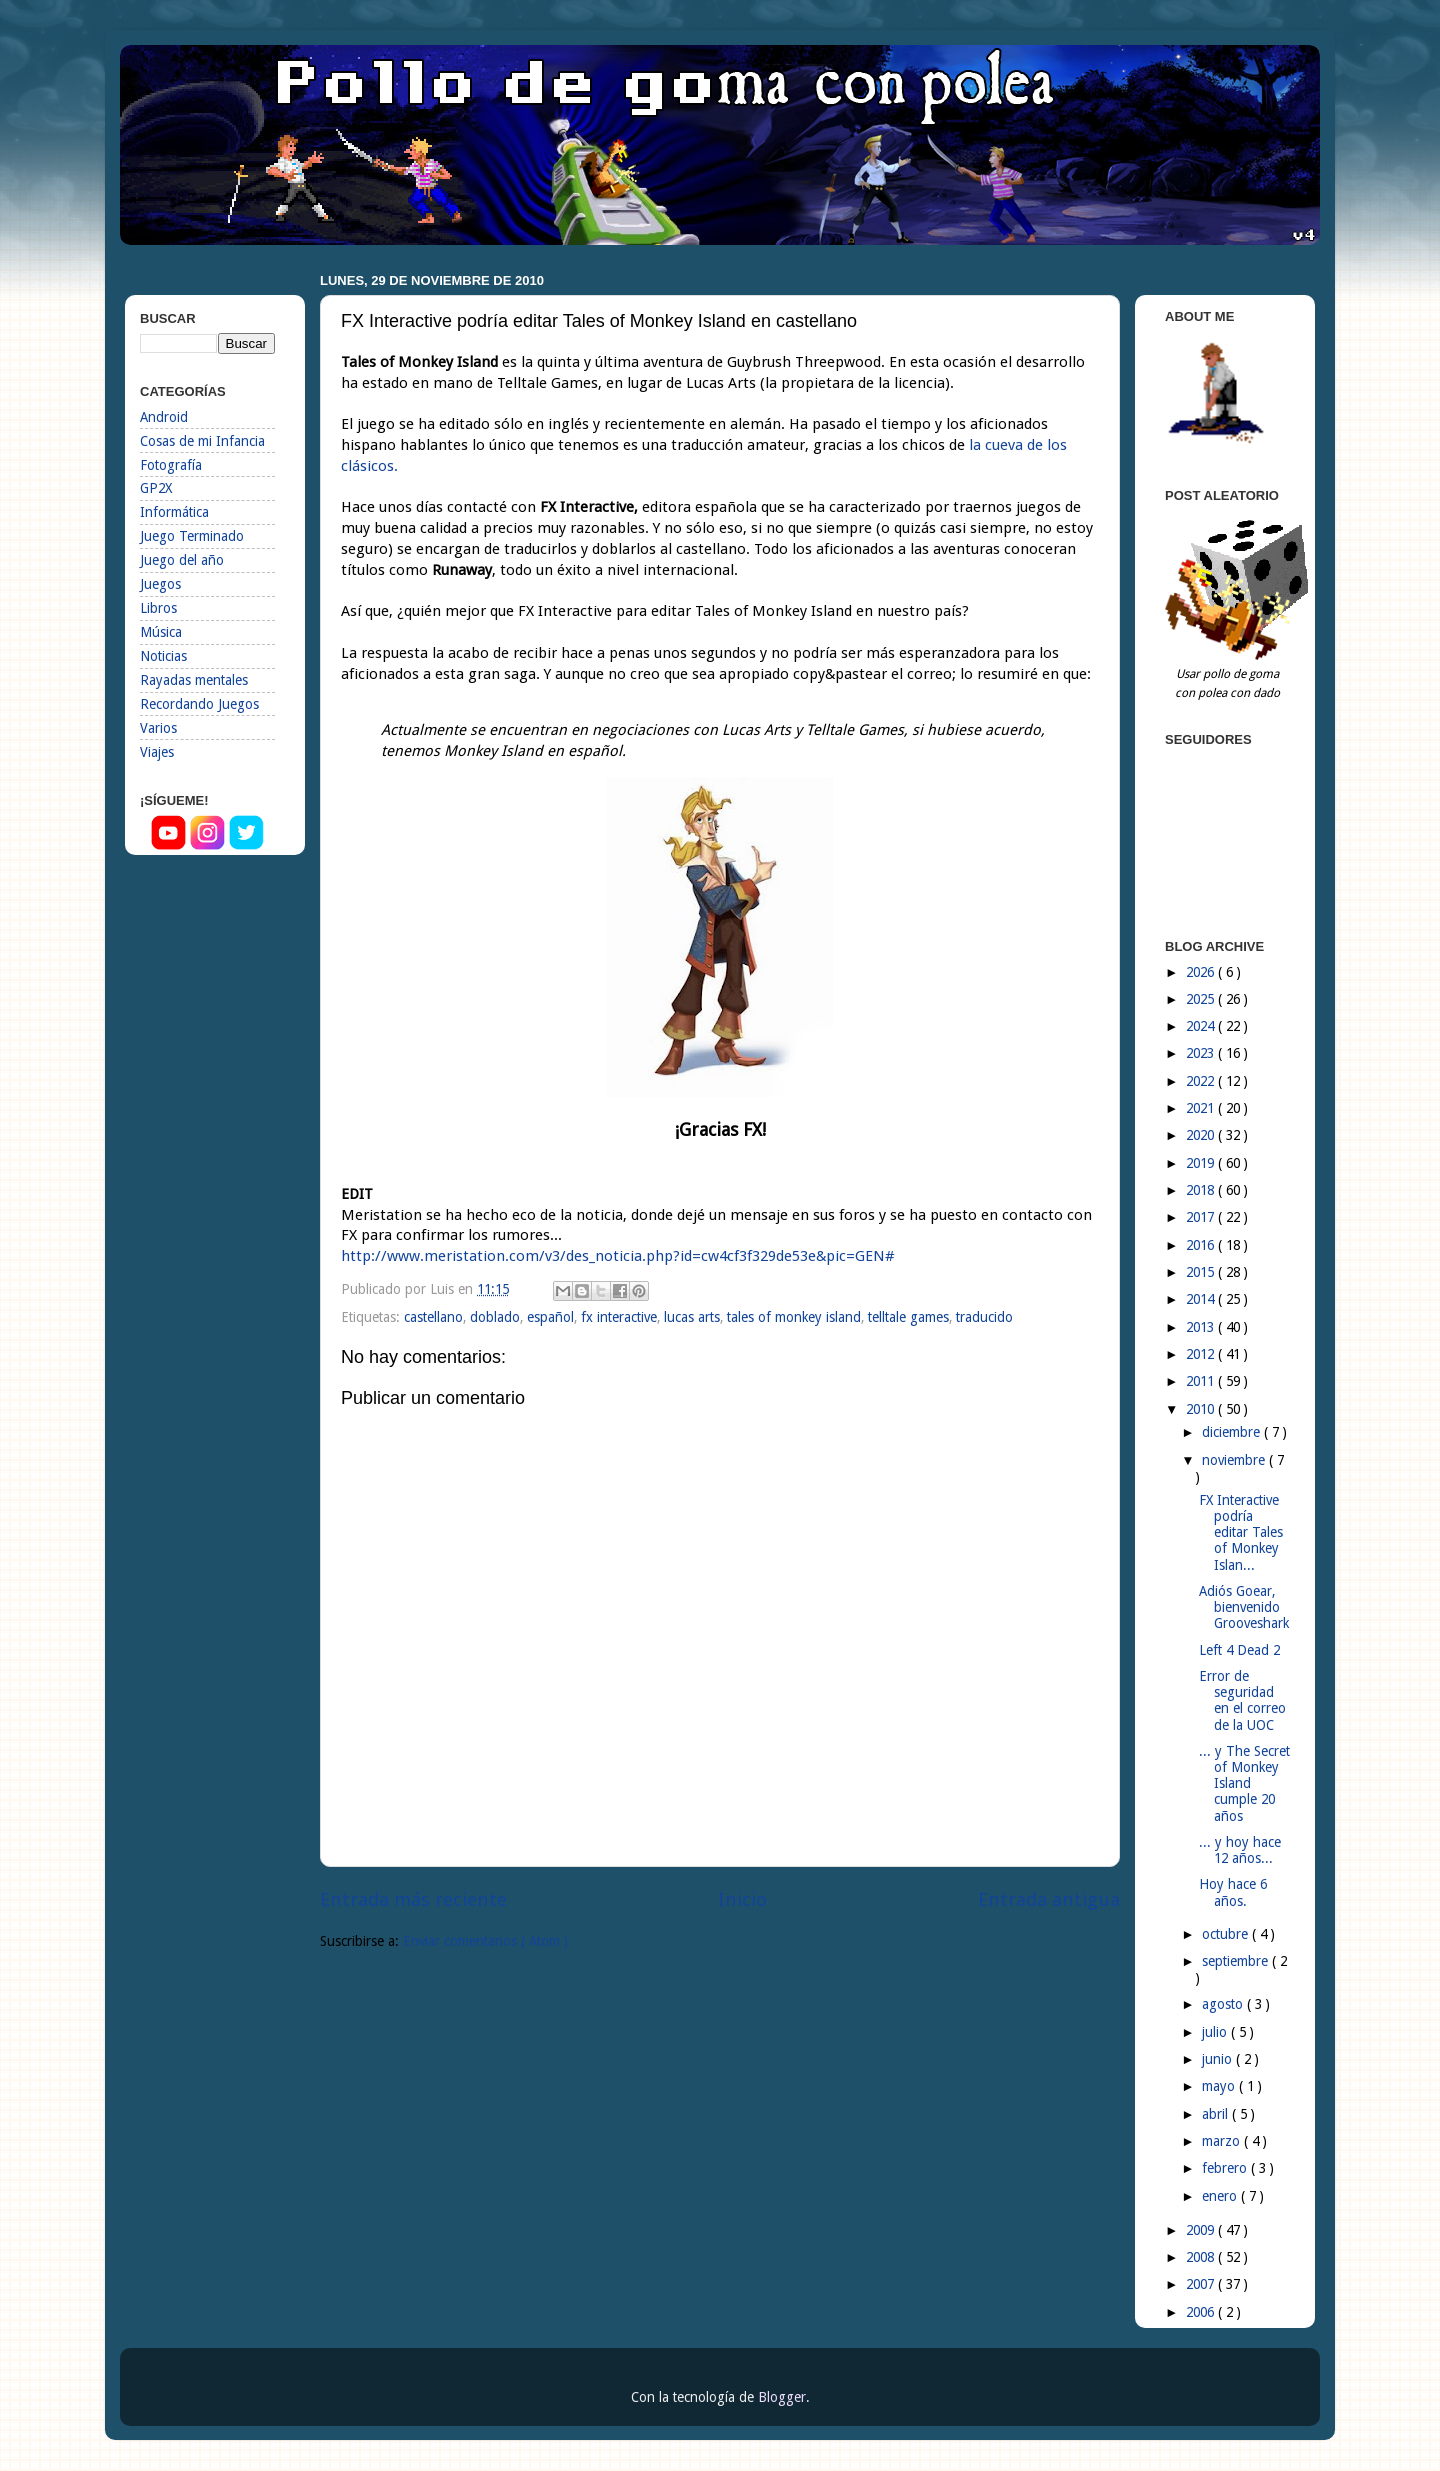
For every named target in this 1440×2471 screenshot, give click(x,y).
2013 (1202, 1327)
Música (161, 632)
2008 (1202, 2257)
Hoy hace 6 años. (1233, 1892)
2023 (1202, 1053)
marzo (1223, 2141)
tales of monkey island (794, 1317)
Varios (158, 728)
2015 (1202, 1272)
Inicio (742, 1899)
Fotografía (171, 465)
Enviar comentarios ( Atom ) (485, 1941)
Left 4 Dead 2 (1239, 1650)
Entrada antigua (1049, 1899)
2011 (1202, 1381)
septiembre (1237, 1961)
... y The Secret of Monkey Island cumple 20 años (1244, 1783)
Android (164, 417)
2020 (1202, 1135)
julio (1216, 2032)
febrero (1226, 2168)
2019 (1202, 1163)
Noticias (163, 656)
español (550, 1317)
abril (1217, 2114)
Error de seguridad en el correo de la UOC (1242, 1700)
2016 (1202, 1245)
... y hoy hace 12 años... (1240, 1850)
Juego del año (182, 560)
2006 (1202, 2312)
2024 (1202, 1026)
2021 (1202, 1108)
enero (1221, 2196)
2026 (1202, 972)
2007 (1202, 2284)
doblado (495, 1317)
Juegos (160, 584)
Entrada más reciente (413, 1899)
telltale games (908, 1317)
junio (1219, 2059)
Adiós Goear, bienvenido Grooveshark (1244, 1607)
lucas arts (692, 1317)
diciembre (1233, 1432)
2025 (1202, 999)
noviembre (1235, 1460)
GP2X (156, 488)
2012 (1202, 1354)
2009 (1202, 2230)
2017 (1202, 1217)
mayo (1220, 2086)
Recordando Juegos (199, 704)
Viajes (157, 752)
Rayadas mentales (194, 680)
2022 (1202, 1081)
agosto (1224, 2004)
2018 (1202, 1190)
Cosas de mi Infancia (202, 441)
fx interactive (619, 1317)
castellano (433, 1317)
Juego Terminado (192, 536)
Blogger (782, 2397)
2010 (1202, 1409)
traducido (984, 1317)
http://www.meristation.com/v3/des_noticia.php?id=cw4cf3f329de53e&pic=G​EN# (618, 1256)
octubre (1227, 1934)
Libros (158, 608)
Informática (174, 512)
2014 (1202, 1299)
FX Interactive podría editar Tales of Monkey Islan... (1241, 1532)
